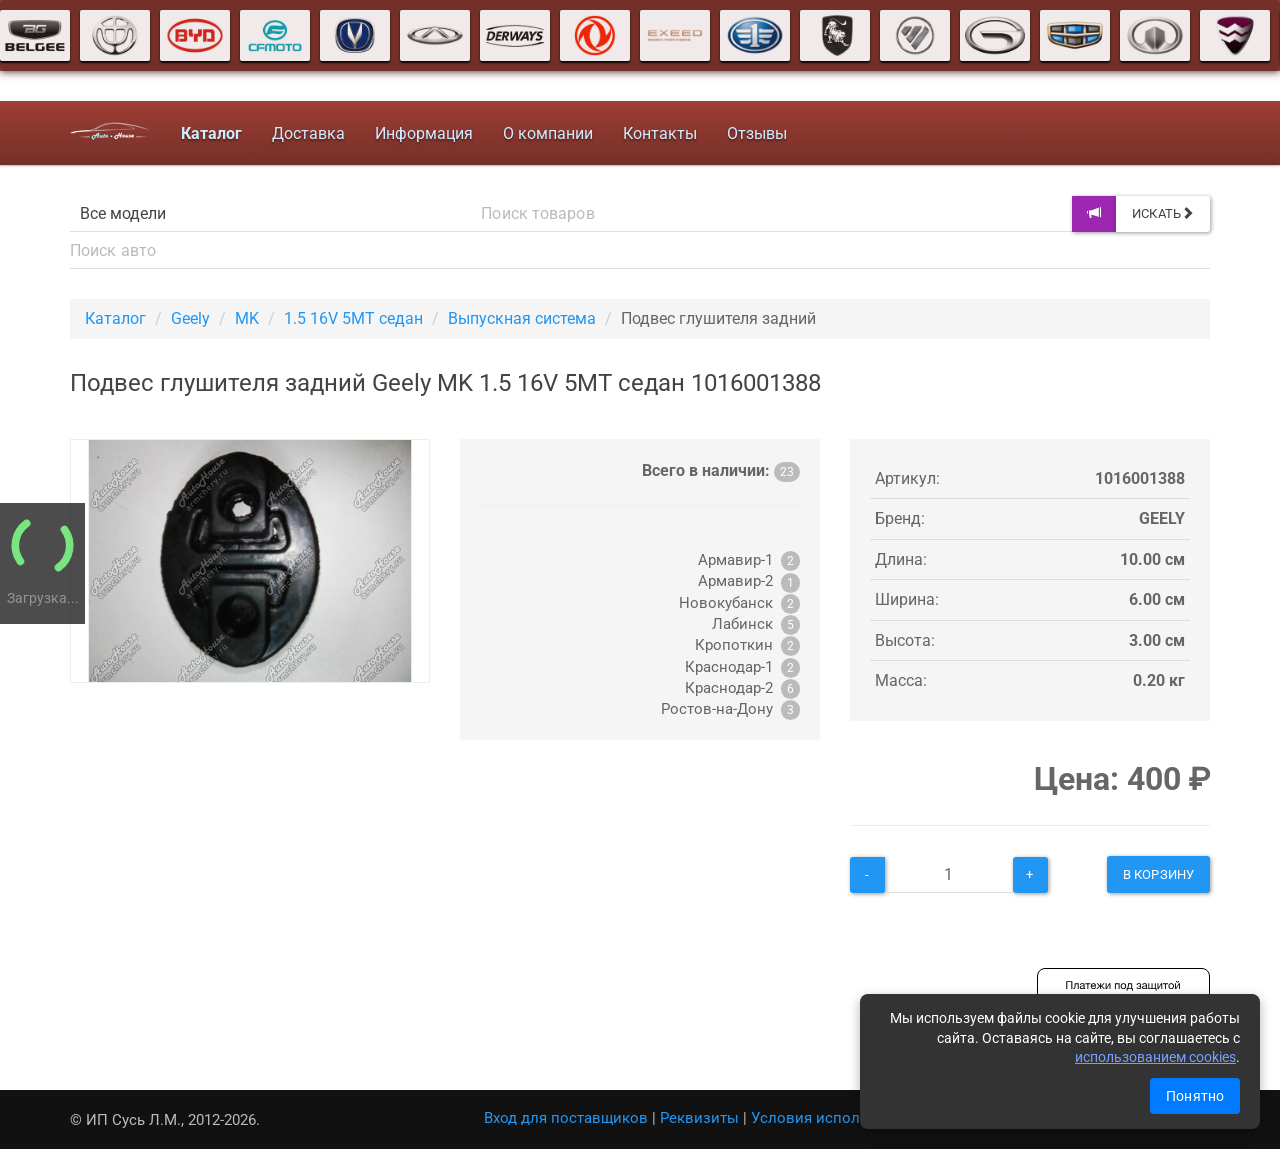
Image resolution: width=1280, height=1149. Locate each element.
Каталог (115, 318)
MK (247, 318)
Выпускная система (522, 318)
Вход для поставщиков (566, 1118)
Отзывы (757, 133)
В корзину (1158, 874)
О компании (548, 133)
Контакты (660, 133)
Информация (424, 133)
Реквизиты (699, 1118)
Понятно (1195, 1096)
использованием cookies (1155, 1057)
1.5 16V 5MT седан (353, 318)
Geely (190, 318)
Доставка (308, 133)
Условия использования (839, 1118)
